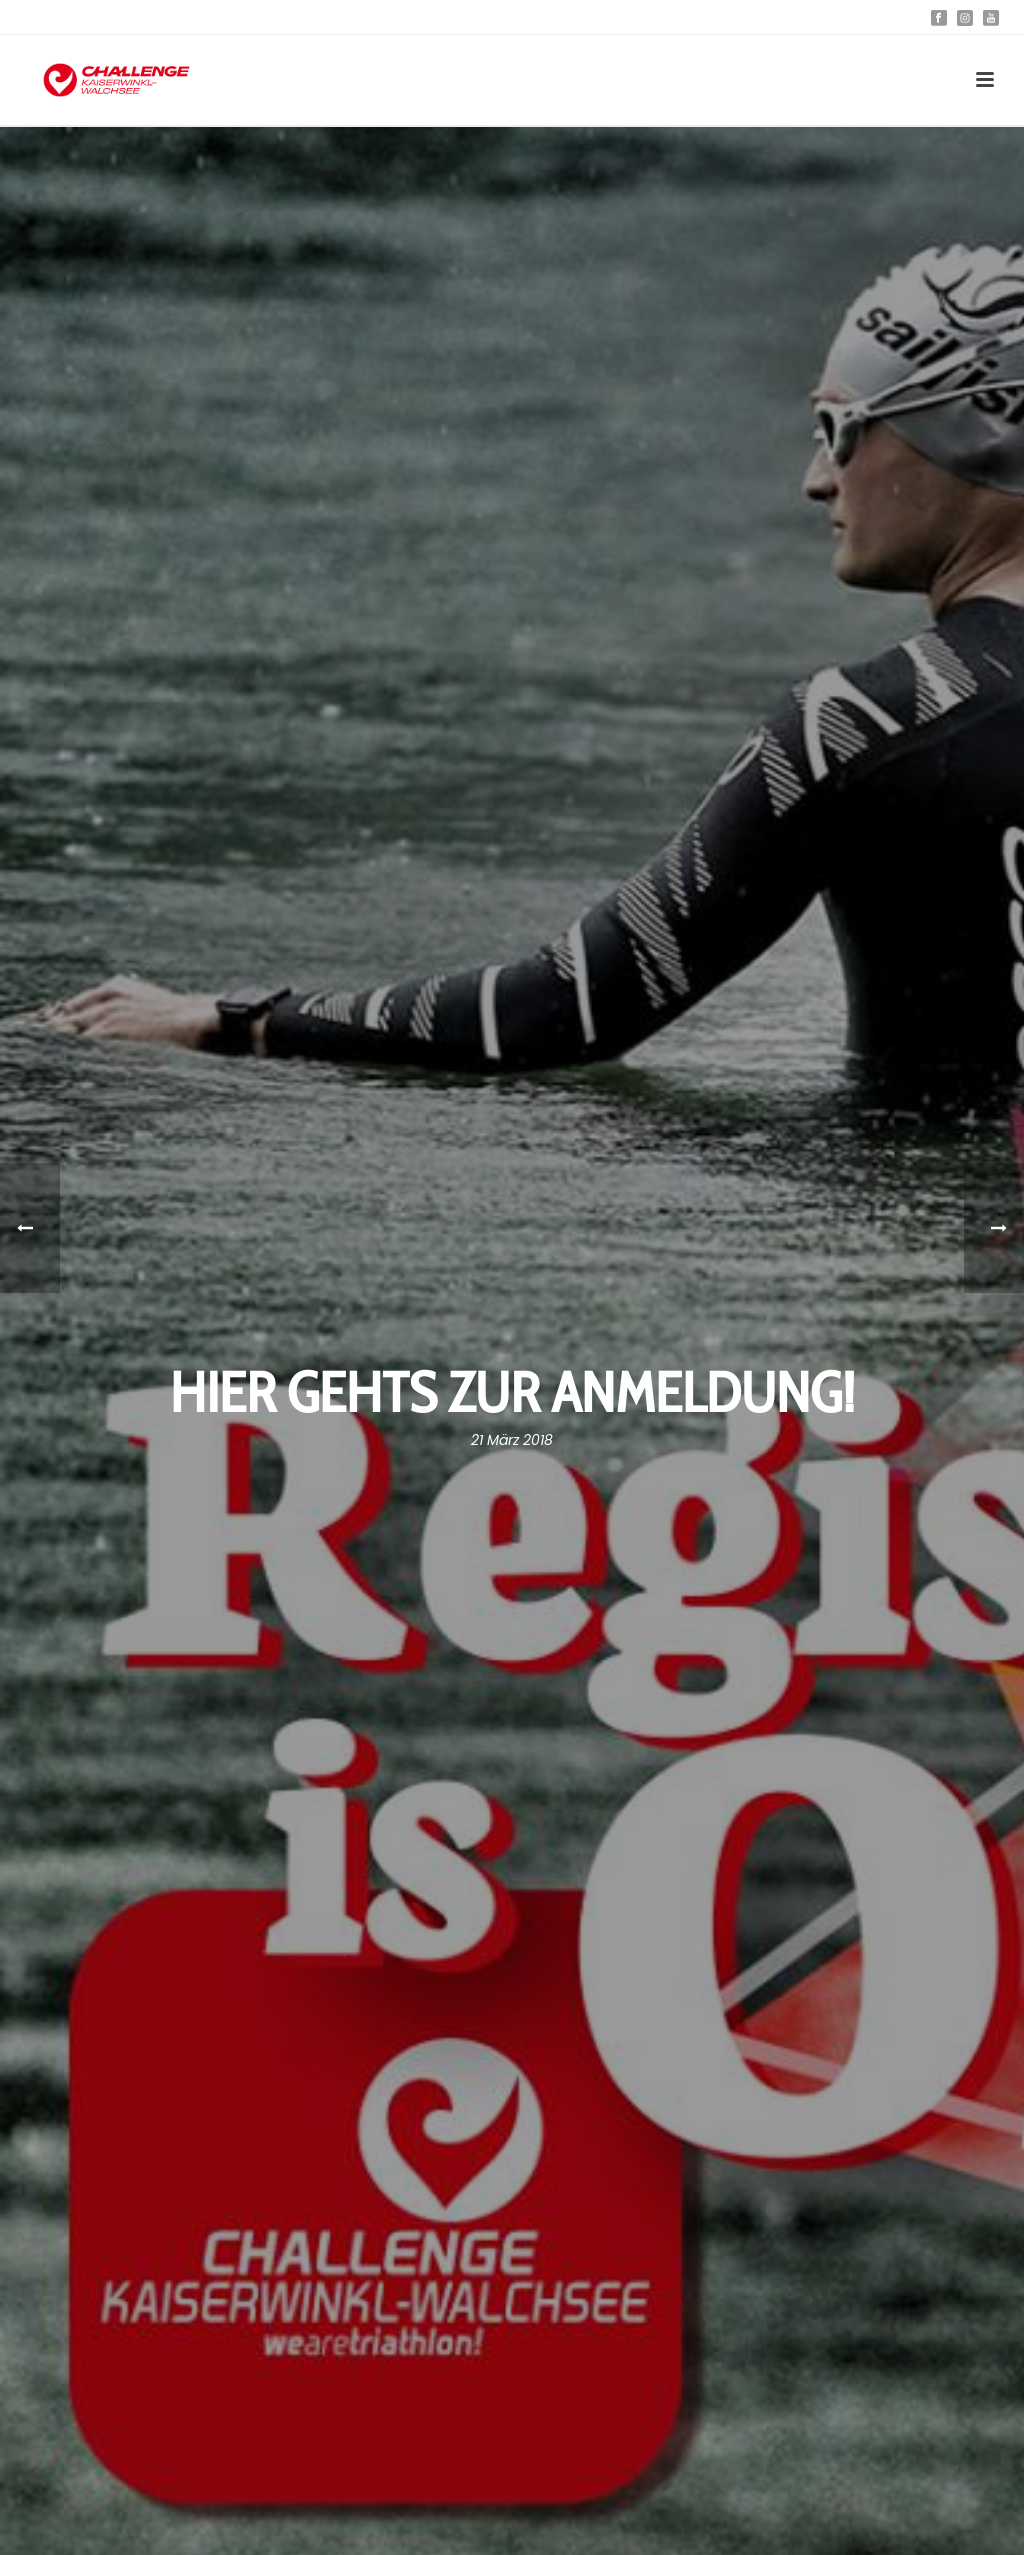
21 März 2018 (512, 1440)
